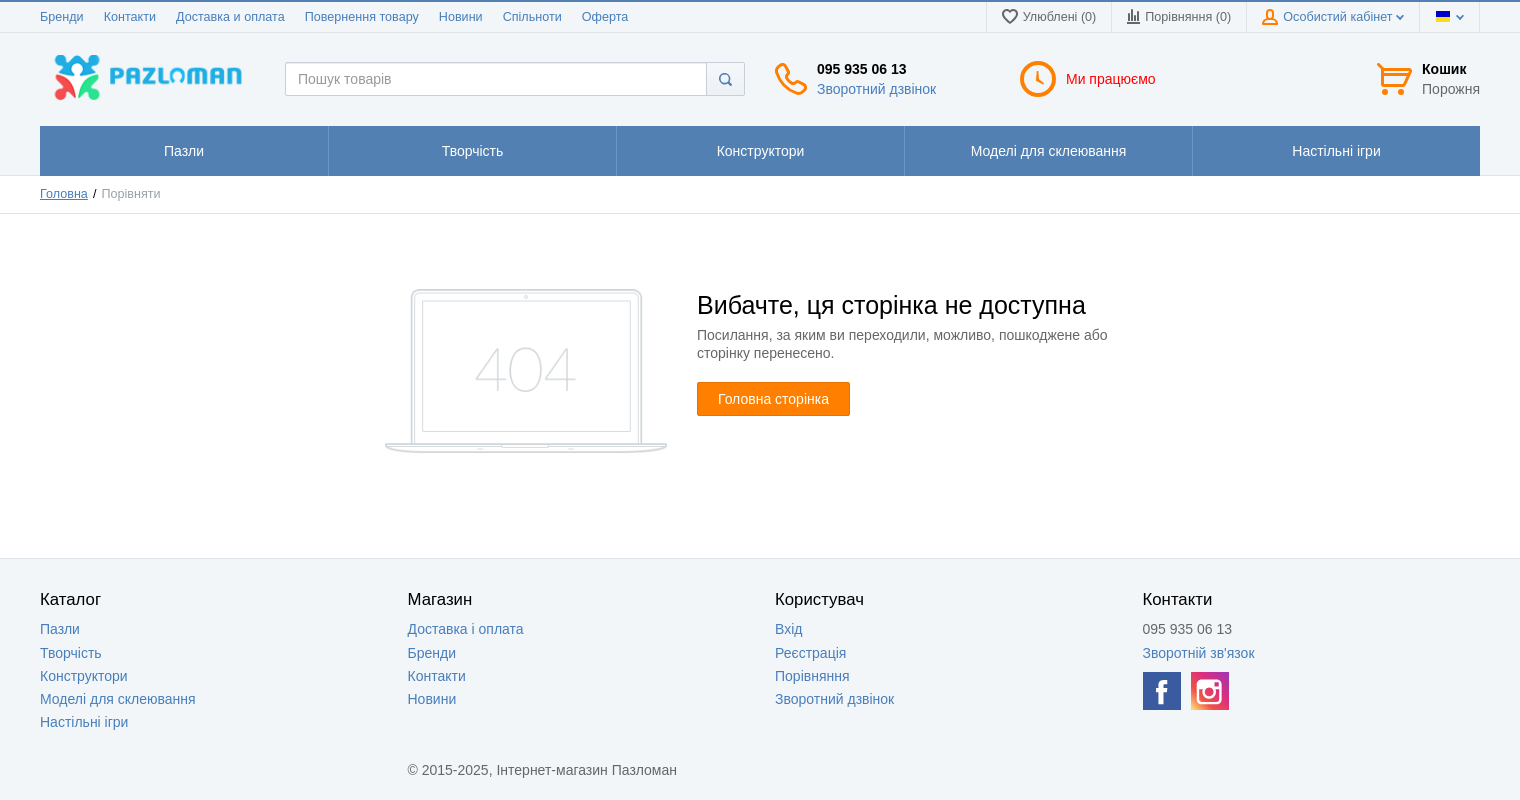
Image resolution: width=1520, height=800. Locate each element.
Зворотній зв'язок (1199, 653)
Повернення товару (362, 17)
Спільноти (532, 17)
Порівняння (812, 676)
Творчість (71, 653)
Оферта (605, 17)
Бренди (62, 17)
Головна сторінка (773, 399)
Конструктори (84, 676)
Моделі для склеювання (118, 699)
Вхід (788, 629)
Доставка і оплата (466, 629)
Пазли (60, 629)
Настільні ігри (84, 722)
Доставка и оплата (230, 17)
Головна (64, 194)
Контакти (130, 17)
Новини (461, 17)
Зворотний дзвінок (876, 89)
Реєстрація (810, 653)
